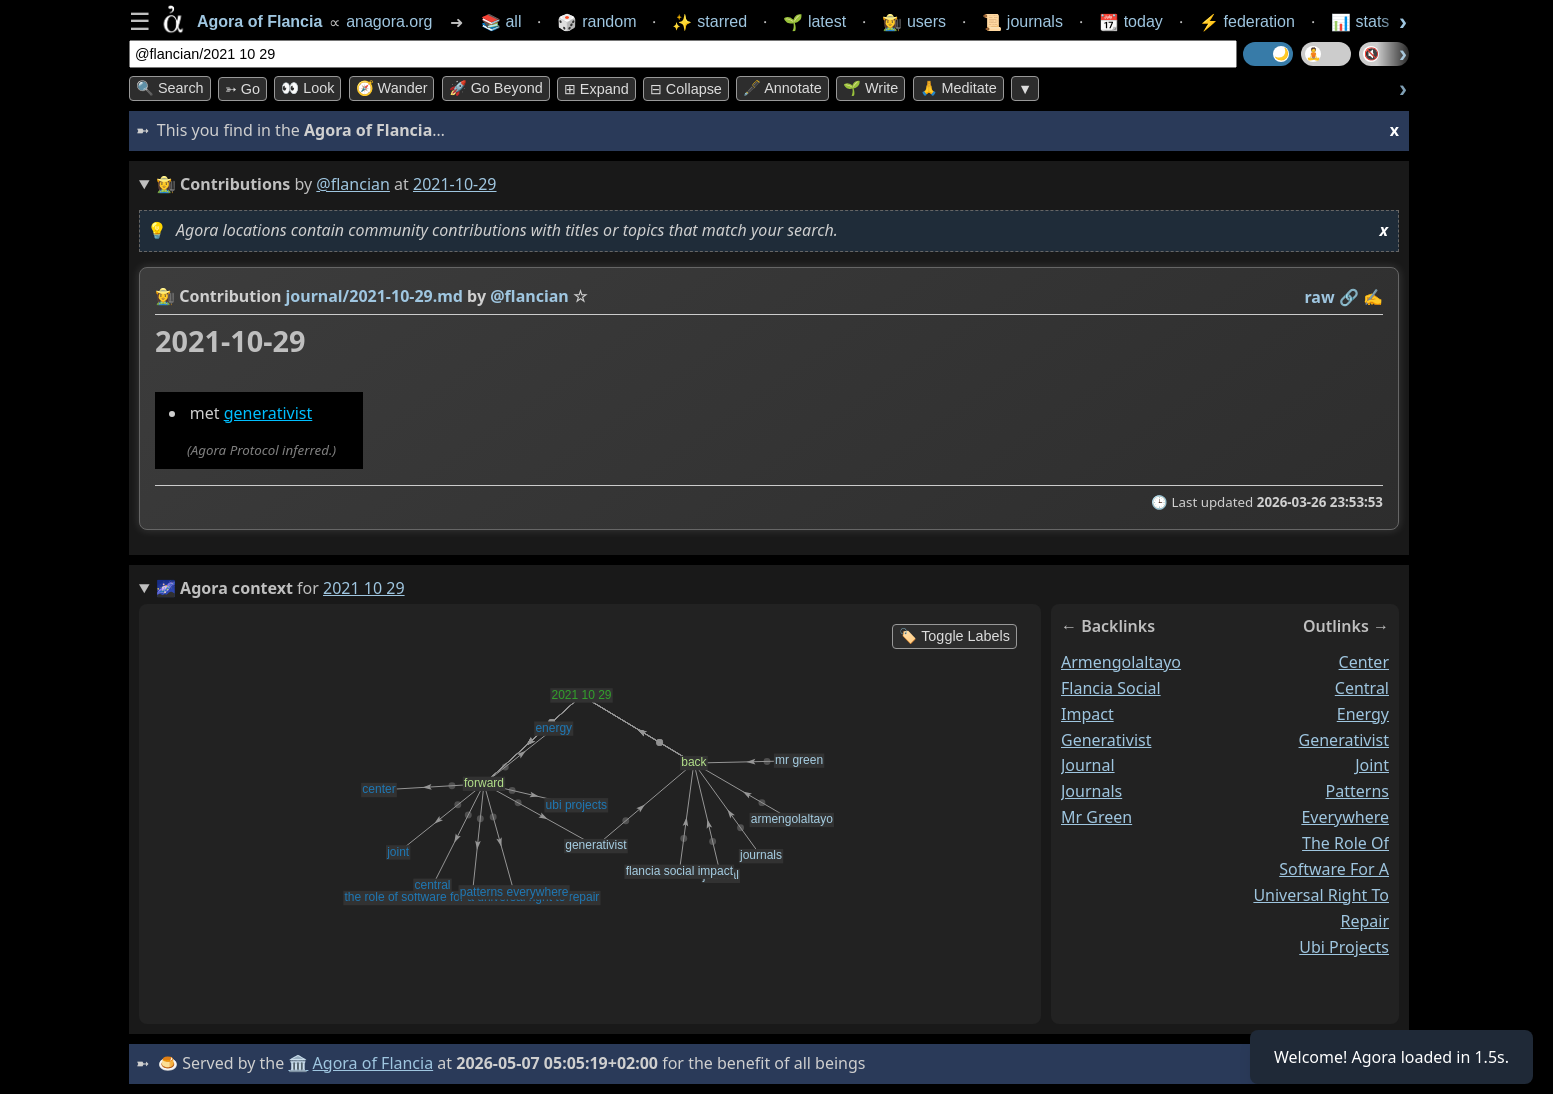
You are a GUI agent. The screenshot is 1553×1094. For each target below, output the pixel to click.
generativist (268, 413)
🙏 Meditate (958, 88)
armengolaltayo (1121, 662)
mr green (1096, 817)
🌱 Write (870, 88)
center (1364, 662)
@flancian (353, 184)
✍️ (1373, 297)
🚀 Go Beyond (496, 88)
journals (1091, 791)
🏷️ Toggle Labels (954, 636)
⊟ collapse (686, 89)
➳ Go (242, 89)
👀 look (307, 88)
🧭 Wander (392, 88)
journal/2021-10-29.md (374, 296)
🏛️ (298, 1063)
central (1362, 688)
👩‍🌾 (165, 296)
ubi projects (1344, 946)
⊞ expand (596, 89)
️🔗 (1349, 297)
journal (1088, 765)
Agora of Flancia (373, 1063)
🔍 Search (170, 88)
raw (1320, 297)
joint (1372, 765)
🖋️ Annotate (782, 88)
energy (1363, 714)
